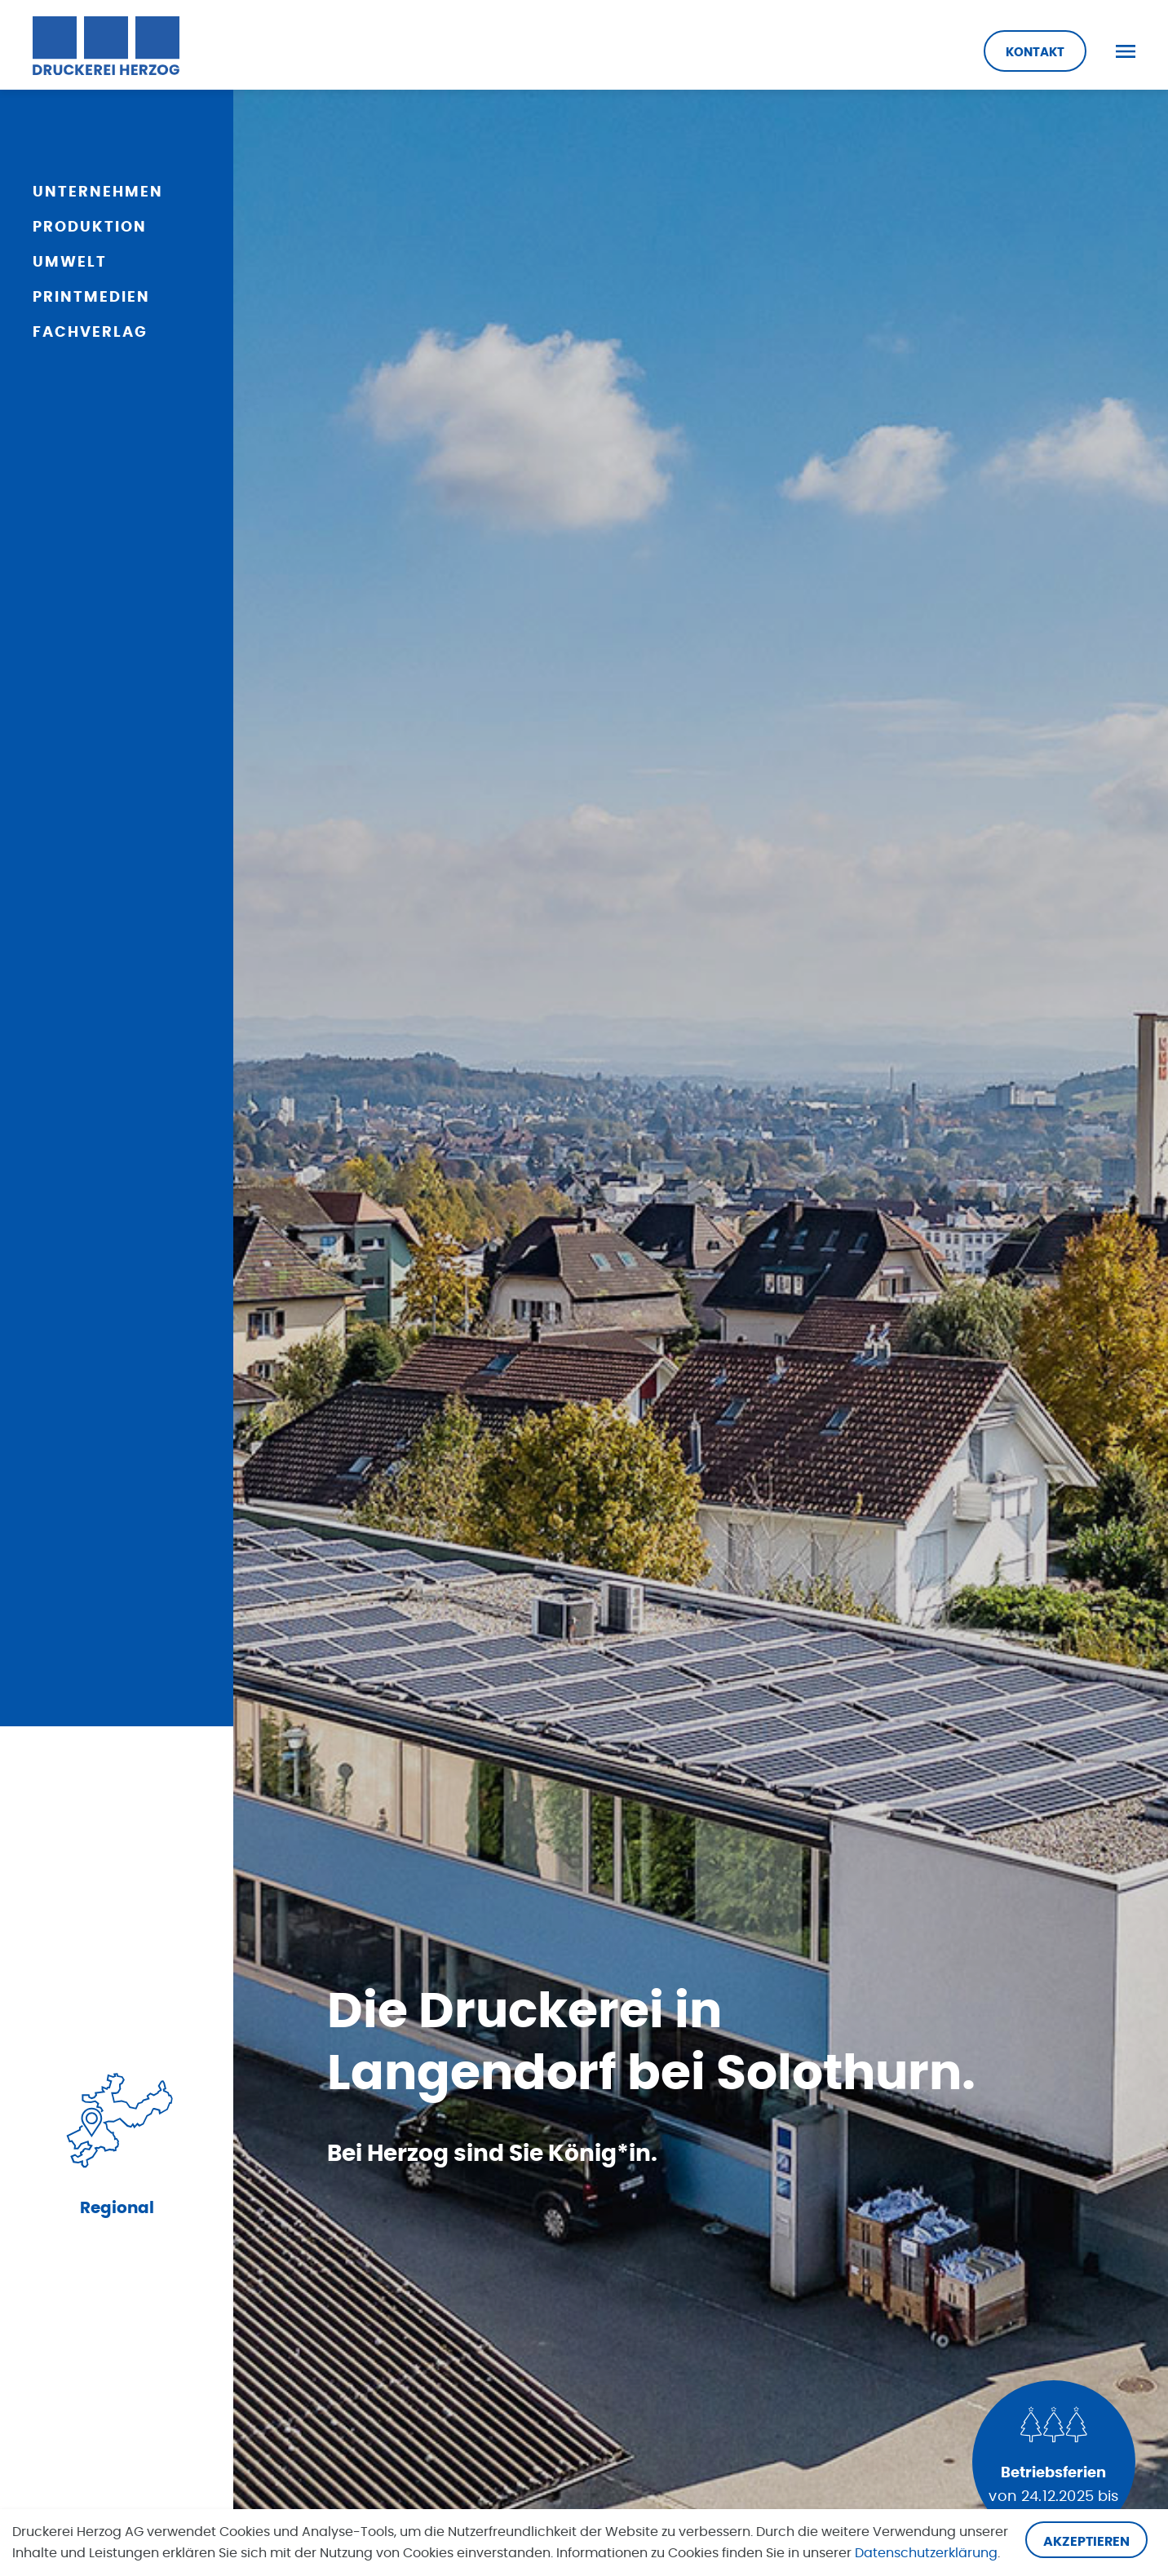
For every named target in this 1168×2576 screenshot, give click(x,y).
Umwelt (70, 262)
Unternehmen (98, 192)
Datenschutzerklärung (926, 2553)
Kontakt (1035, 52)
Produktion (90, 227)
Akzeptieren (1086, 2541)
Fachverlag (90, 332)
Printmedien (91, 297)
